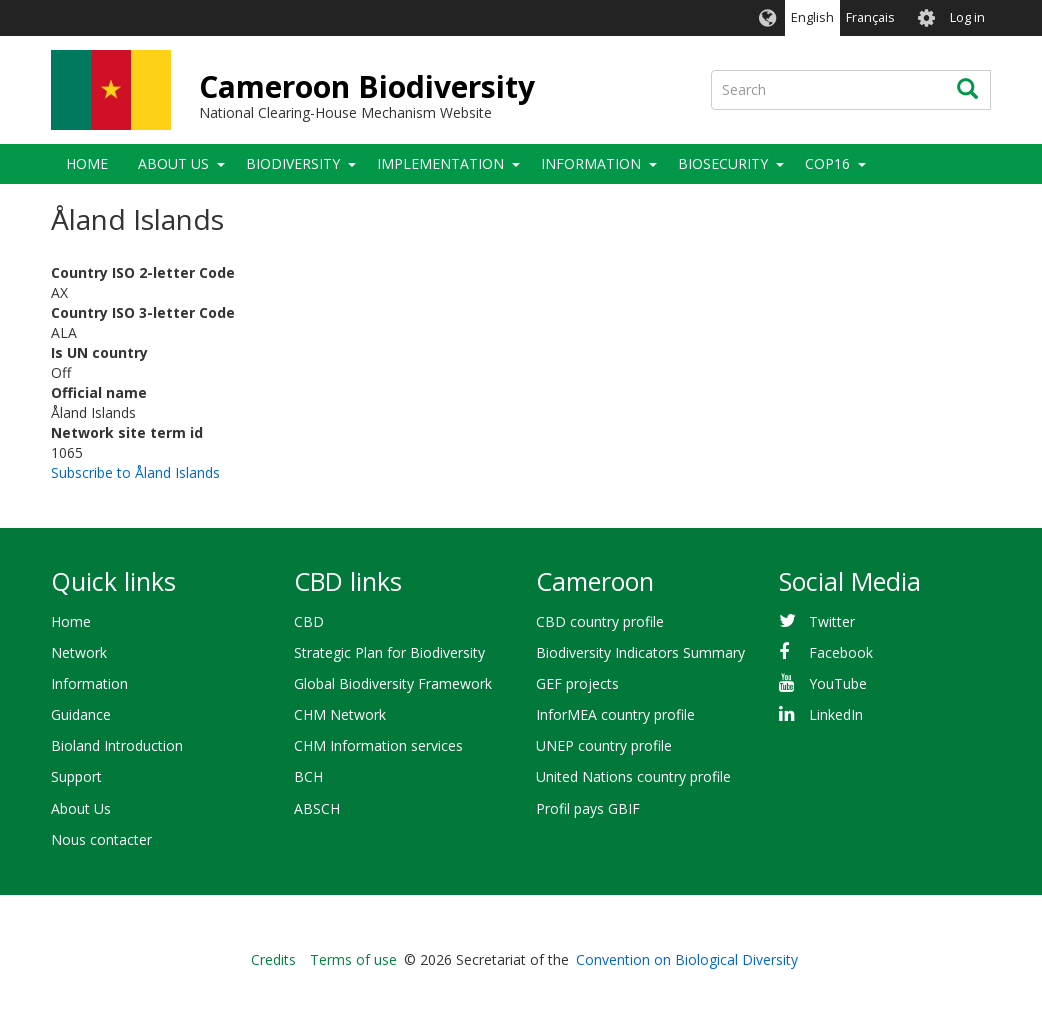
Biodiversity (293, 163)
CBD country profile (600, 621)
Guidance (81, 714)
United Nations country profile (633, 776)
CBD (309, 621)
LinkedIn (836, 714)
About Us (173, 163)
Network (79, 652)
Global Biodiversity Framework (393, 683)
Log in (967, 17)
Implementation (440, 163)
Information (591, 163)
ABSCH (317, 808)
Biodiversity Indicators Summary (640, 652)
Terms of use (353, 959)
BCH (308, 776)
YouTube (838, 683)
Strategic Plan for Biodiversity (389, 652)
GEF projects (577, 683)
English (812, 17)
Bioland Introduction (117, 745)
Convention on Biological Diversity (687, 959)
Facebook (841, 652)
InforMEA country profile (615, 714)
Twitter (832, 621)
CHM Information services (378, 745)
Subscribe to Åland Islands (135, 472)
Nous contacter (101, 839)
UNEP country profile (604, 745)
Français (870, 17)
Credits (273, 959)
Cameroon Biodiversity (367, 86)
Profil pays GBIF (588, 808)
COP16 (827, 163)
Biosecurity (723, 163)
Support (76, 776)
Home (87, 163)
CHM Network (340, 714)
